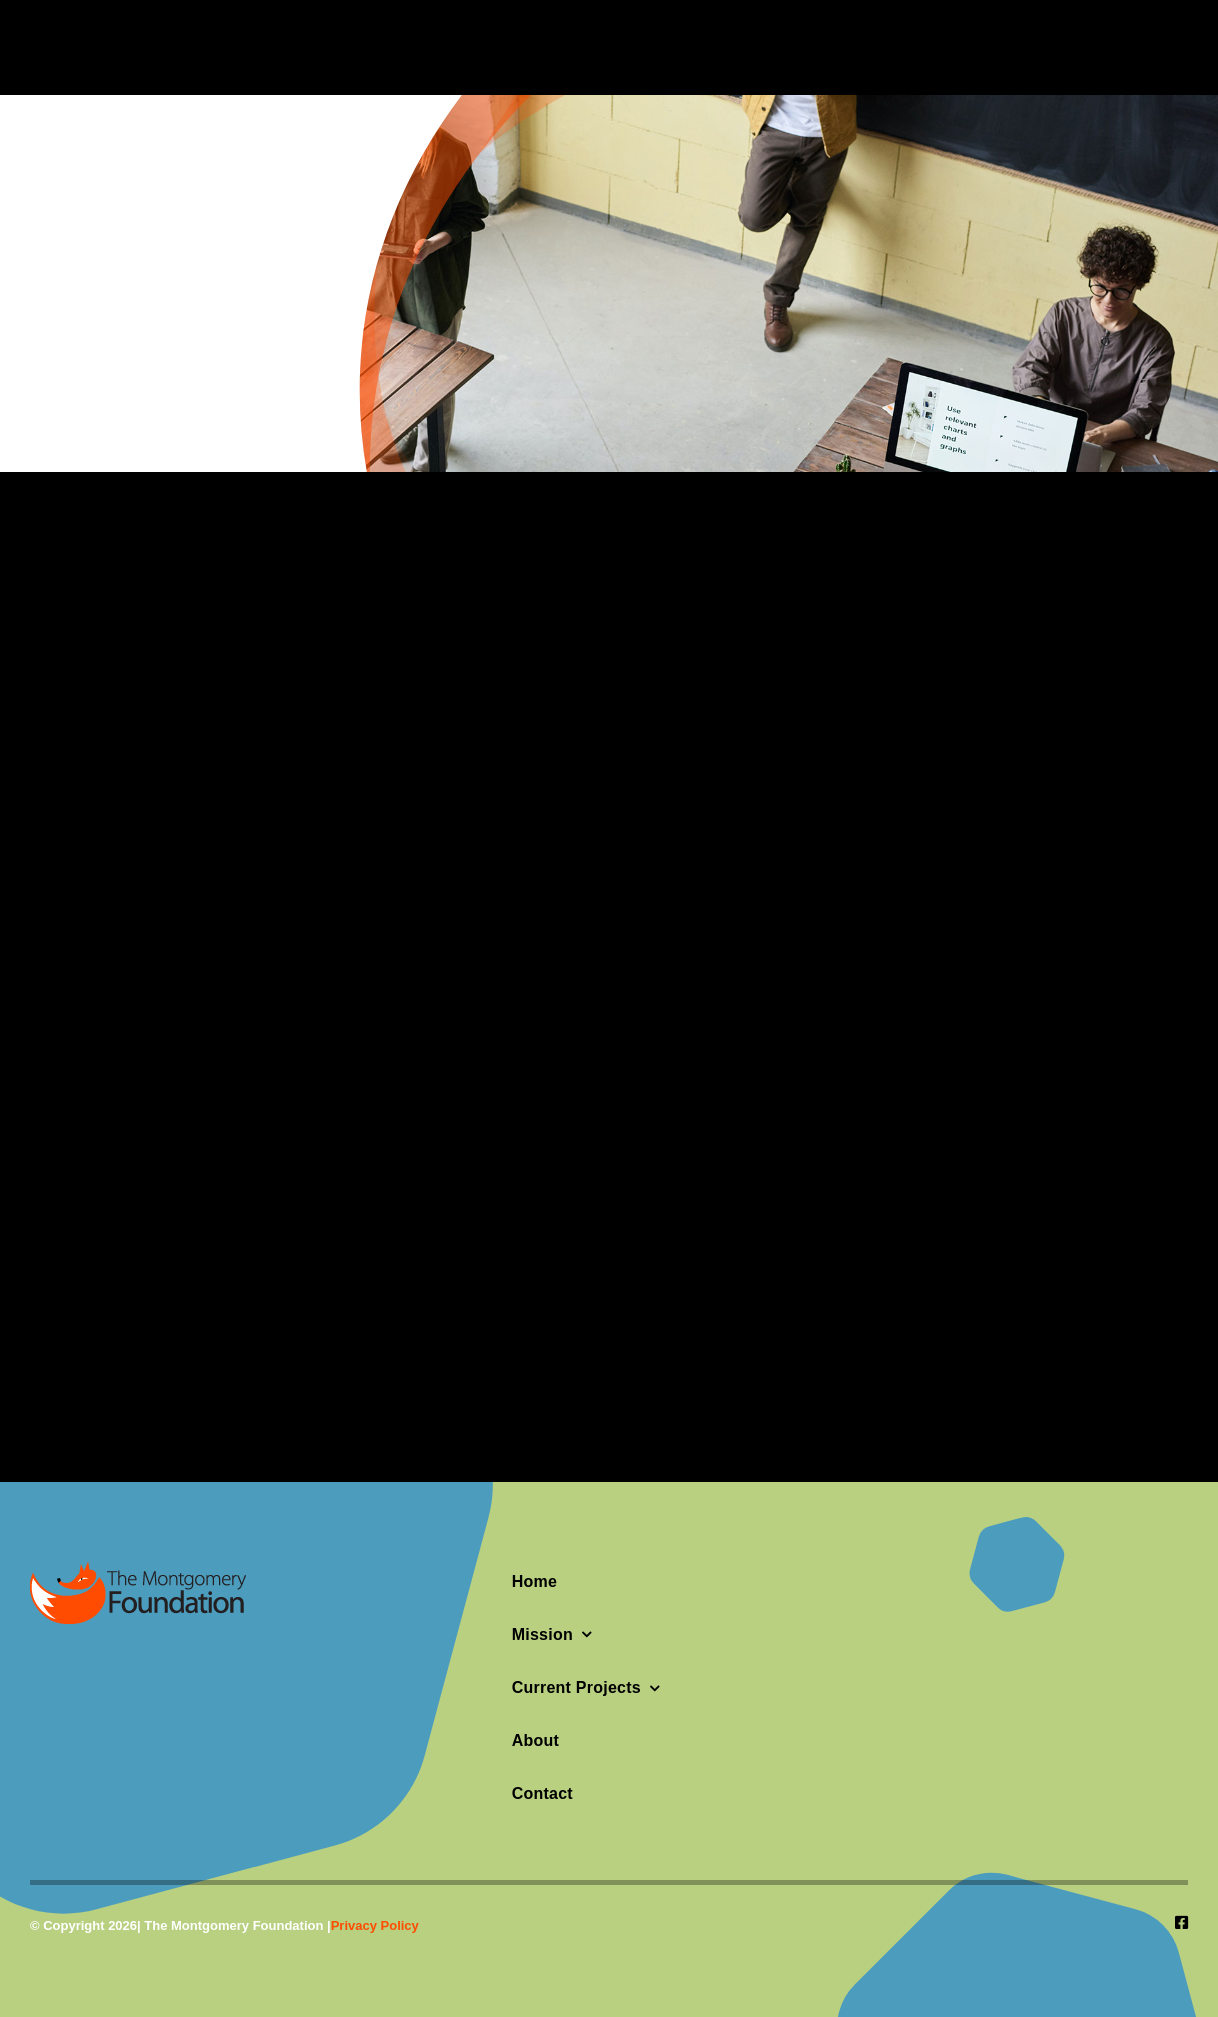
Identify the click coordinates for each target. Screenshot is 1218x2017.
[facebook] (1181, 1922)
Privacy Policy (375, 1925)
